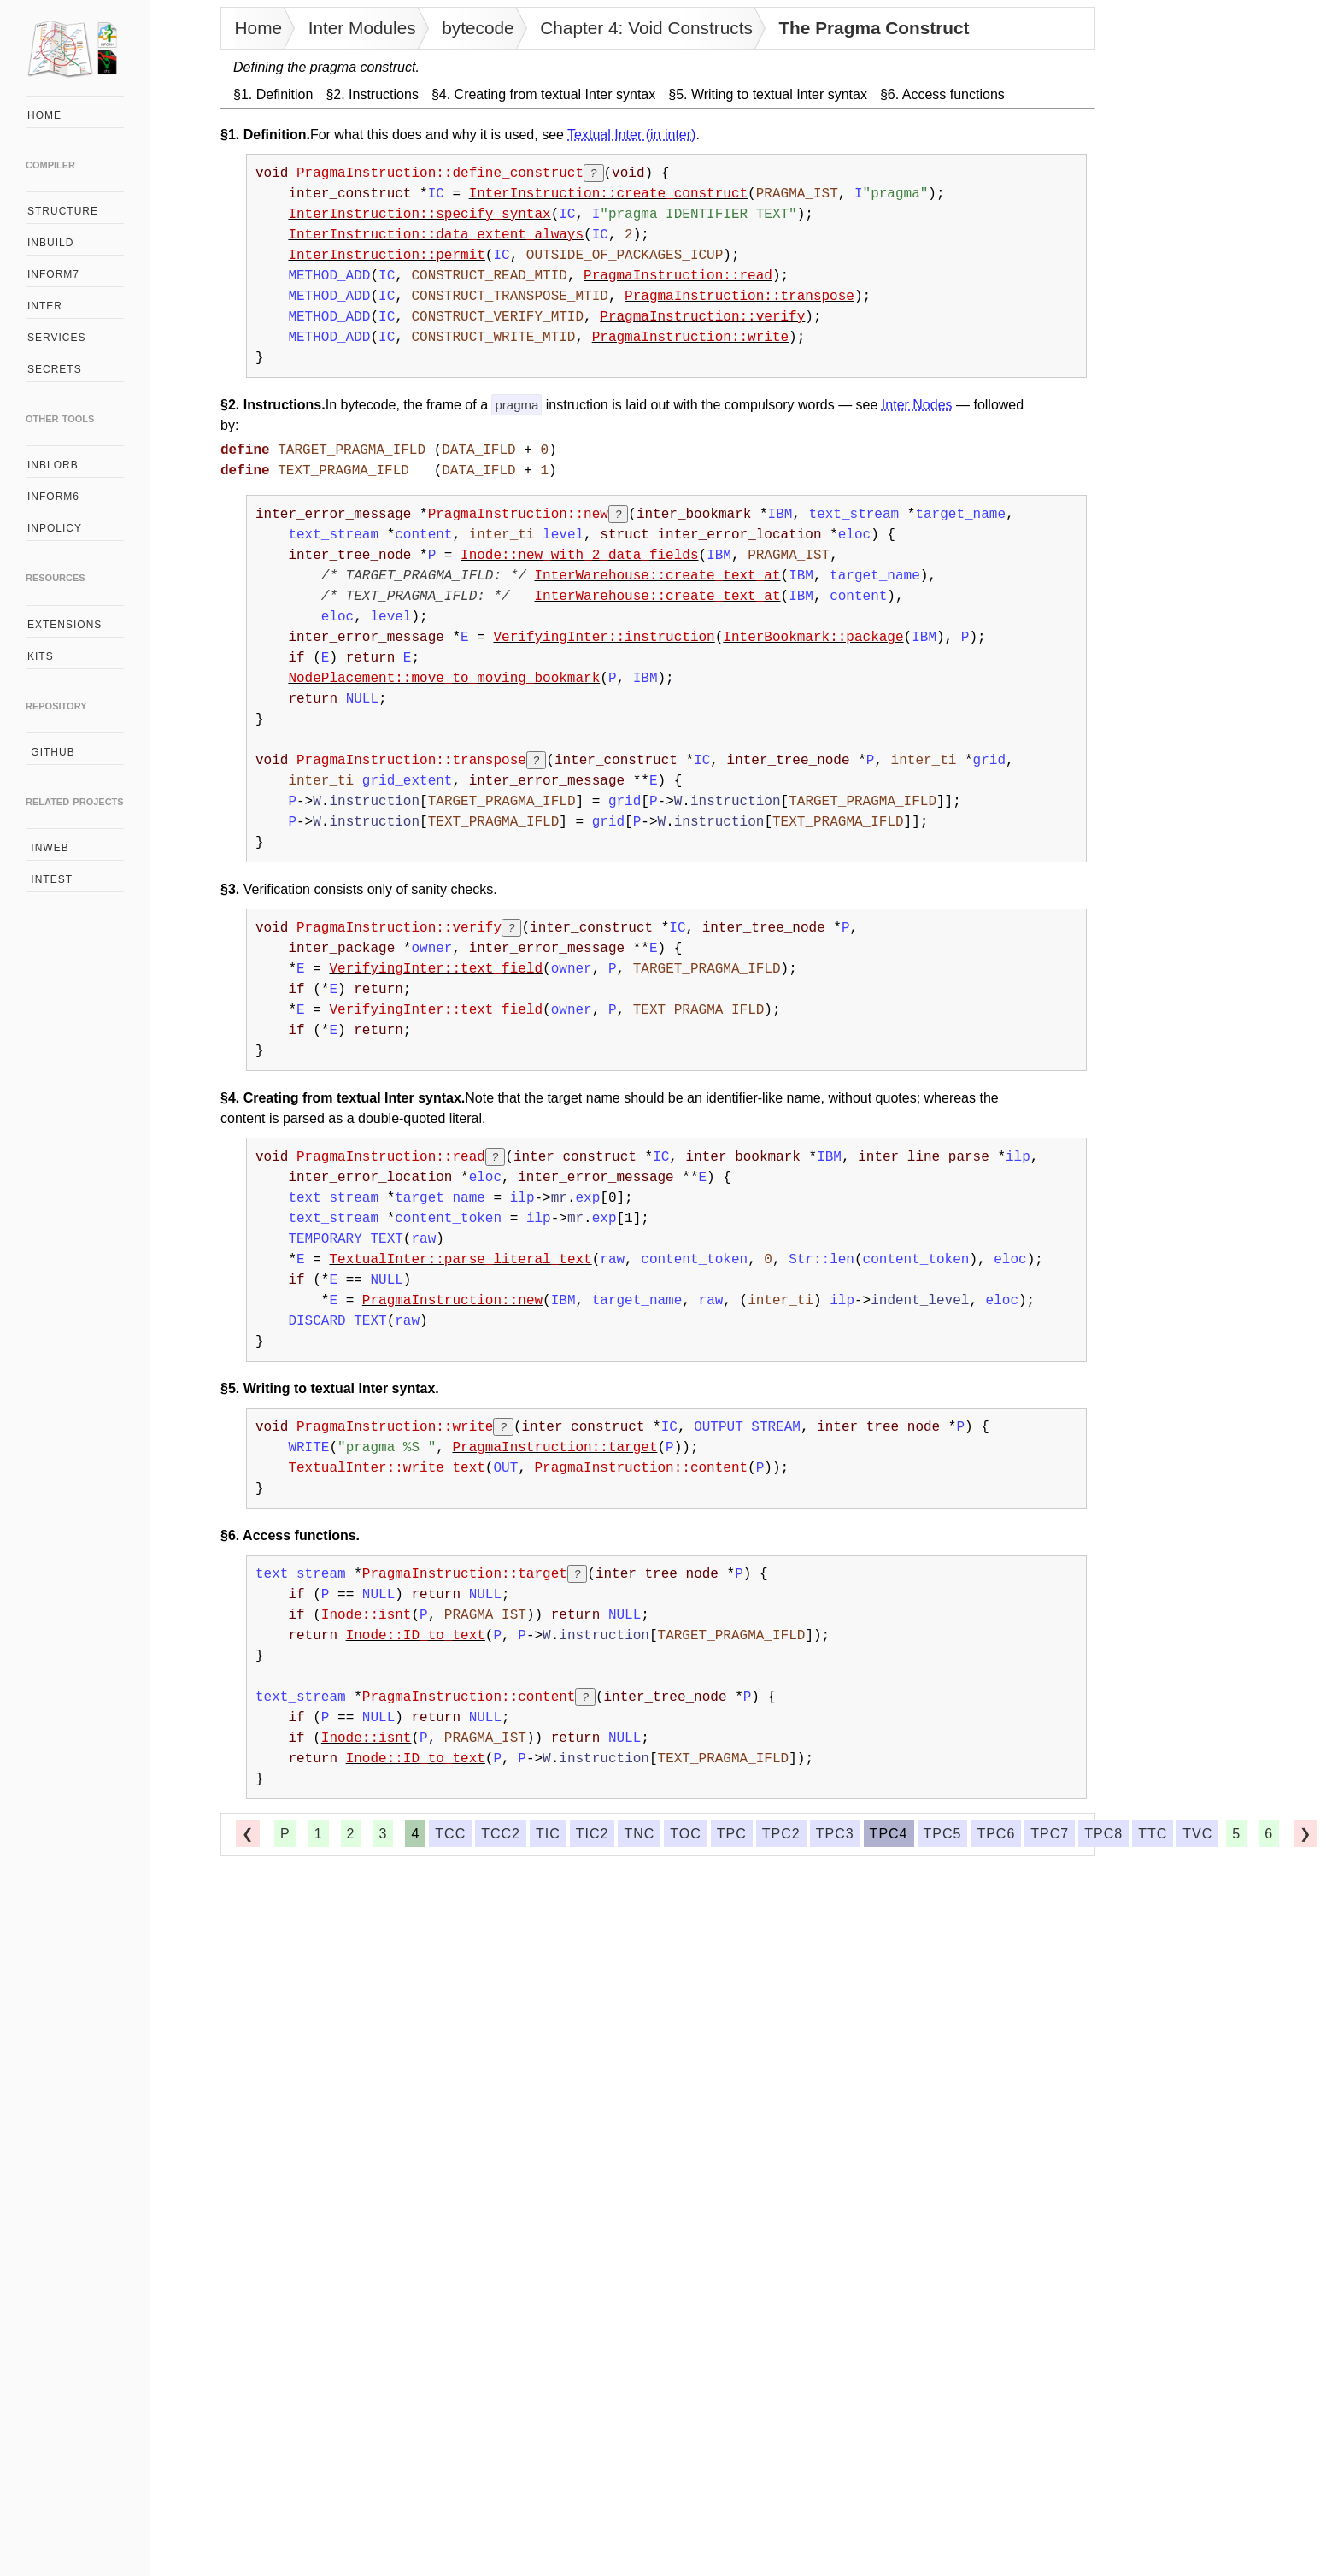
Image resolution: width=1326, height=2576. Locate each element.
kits (40, 656)
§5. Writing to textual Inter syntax (767, 94)
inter (44, 306)
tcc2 (500, 1833)
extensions (64, 625)
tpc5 (943, 1833)
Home (258, 28)
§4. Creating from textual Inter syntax (543, 94)
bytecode (477, 28)
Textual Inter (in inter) (631, 134)
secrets (54, 369)
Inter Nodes (917, 404)
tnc (639, 1833)
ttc (1152, 1833)
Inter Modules (362, 28)
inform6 (53, 497)
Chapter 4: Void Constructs (646, 28)
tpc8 (1103, 1833)
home (44, 115)
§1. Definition (273, 94)
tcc (450, 1833)
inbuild (50, 243)
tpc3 (835, 1833)
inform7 (53, 274)
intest (50, 879)
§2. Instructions (372, 94)
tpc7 (1049, 1833)
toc (685, 1833)
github (51, 752)
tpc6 (996, 1833)
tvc (1197, 1833)
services (56, 338)
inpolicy (54, 528)
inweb (48, 848)
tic (548, 1833)
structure (62, 211)
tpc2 (781, 1833)
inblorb (53, 465)
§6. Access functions (942, 94)
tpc (732, 1833)
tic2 (592, 1833)
